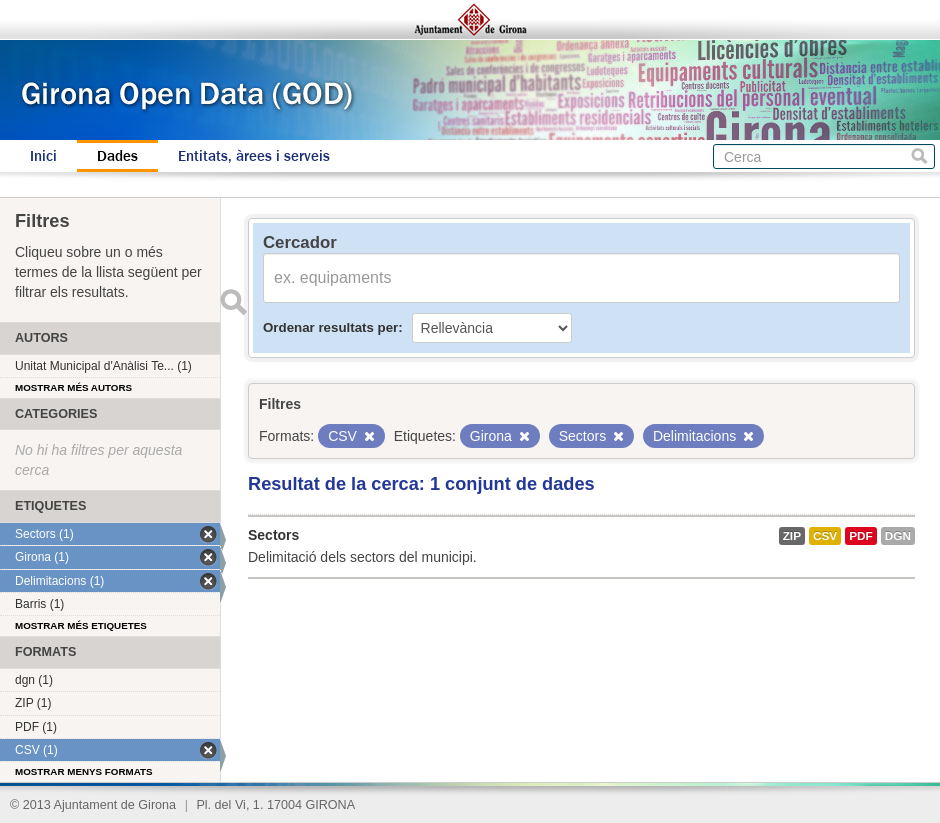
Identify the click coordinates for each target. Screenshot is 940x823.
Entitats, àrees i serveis (254, 156)
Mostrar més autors (73, 387)
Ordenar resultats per (330, 327)
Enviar (233, 302)
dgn (898, 536)
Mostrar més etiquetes (81, 625)
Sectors (273, 535)
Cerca (919, 156)
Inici (43, 156)
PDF (861, 536)
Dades (117, 156)
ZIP (792, 536)
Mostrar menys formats (84, 771)
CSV (825, 536)
